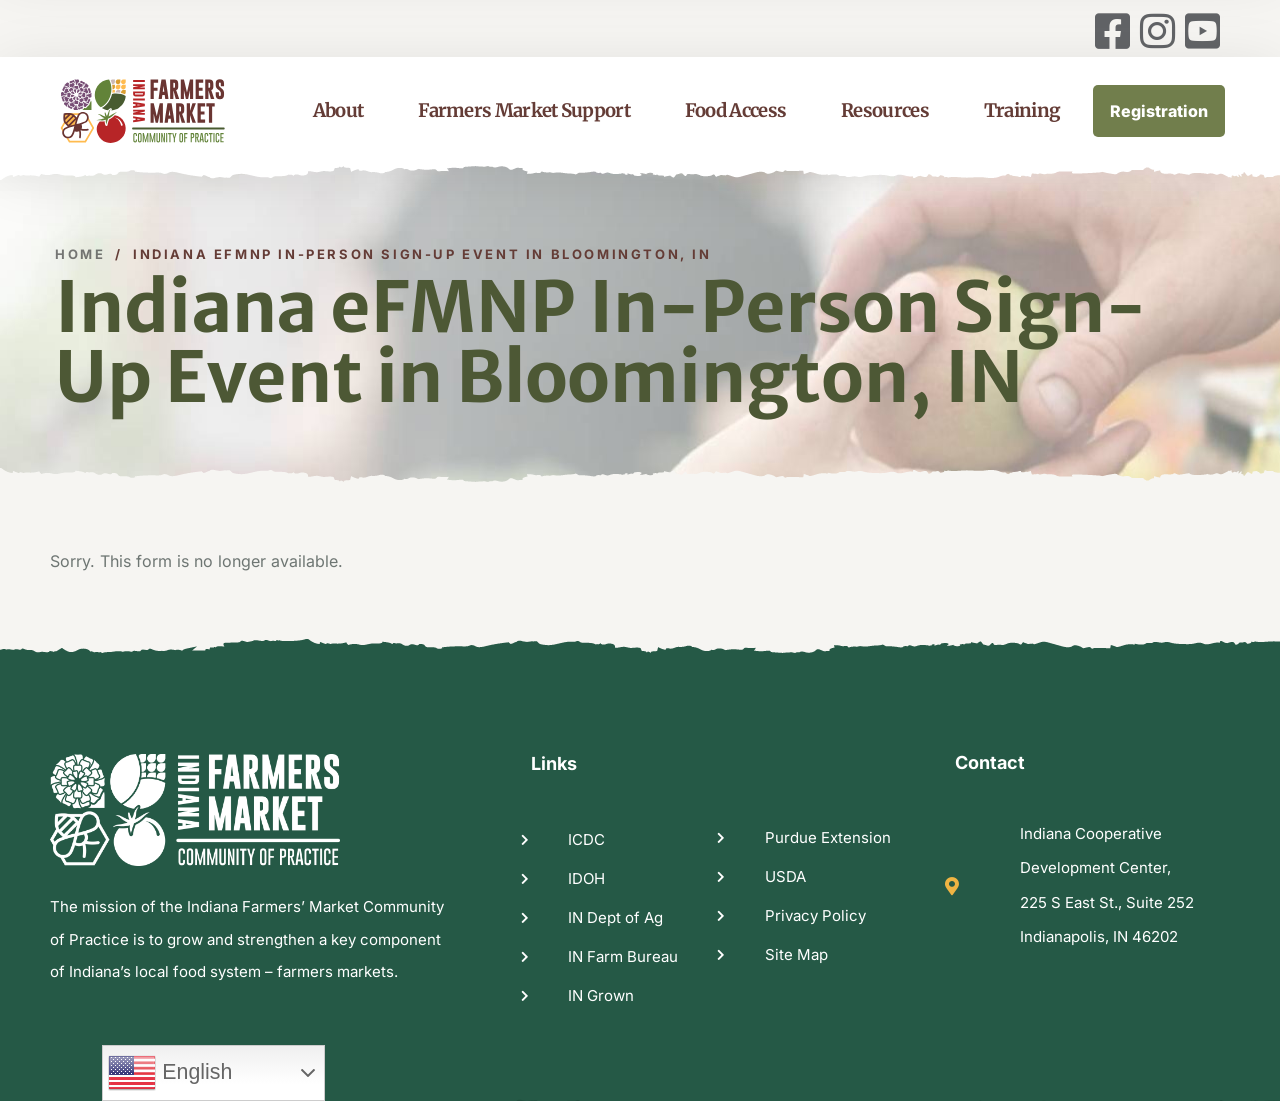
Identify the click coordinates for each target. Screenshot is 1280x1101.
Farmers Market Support (524, 111)
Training (1022, 111)
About (338, 111)
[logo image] (167, 111)
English (170, 1073)
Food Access (735, 111)
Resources (885, 111)
